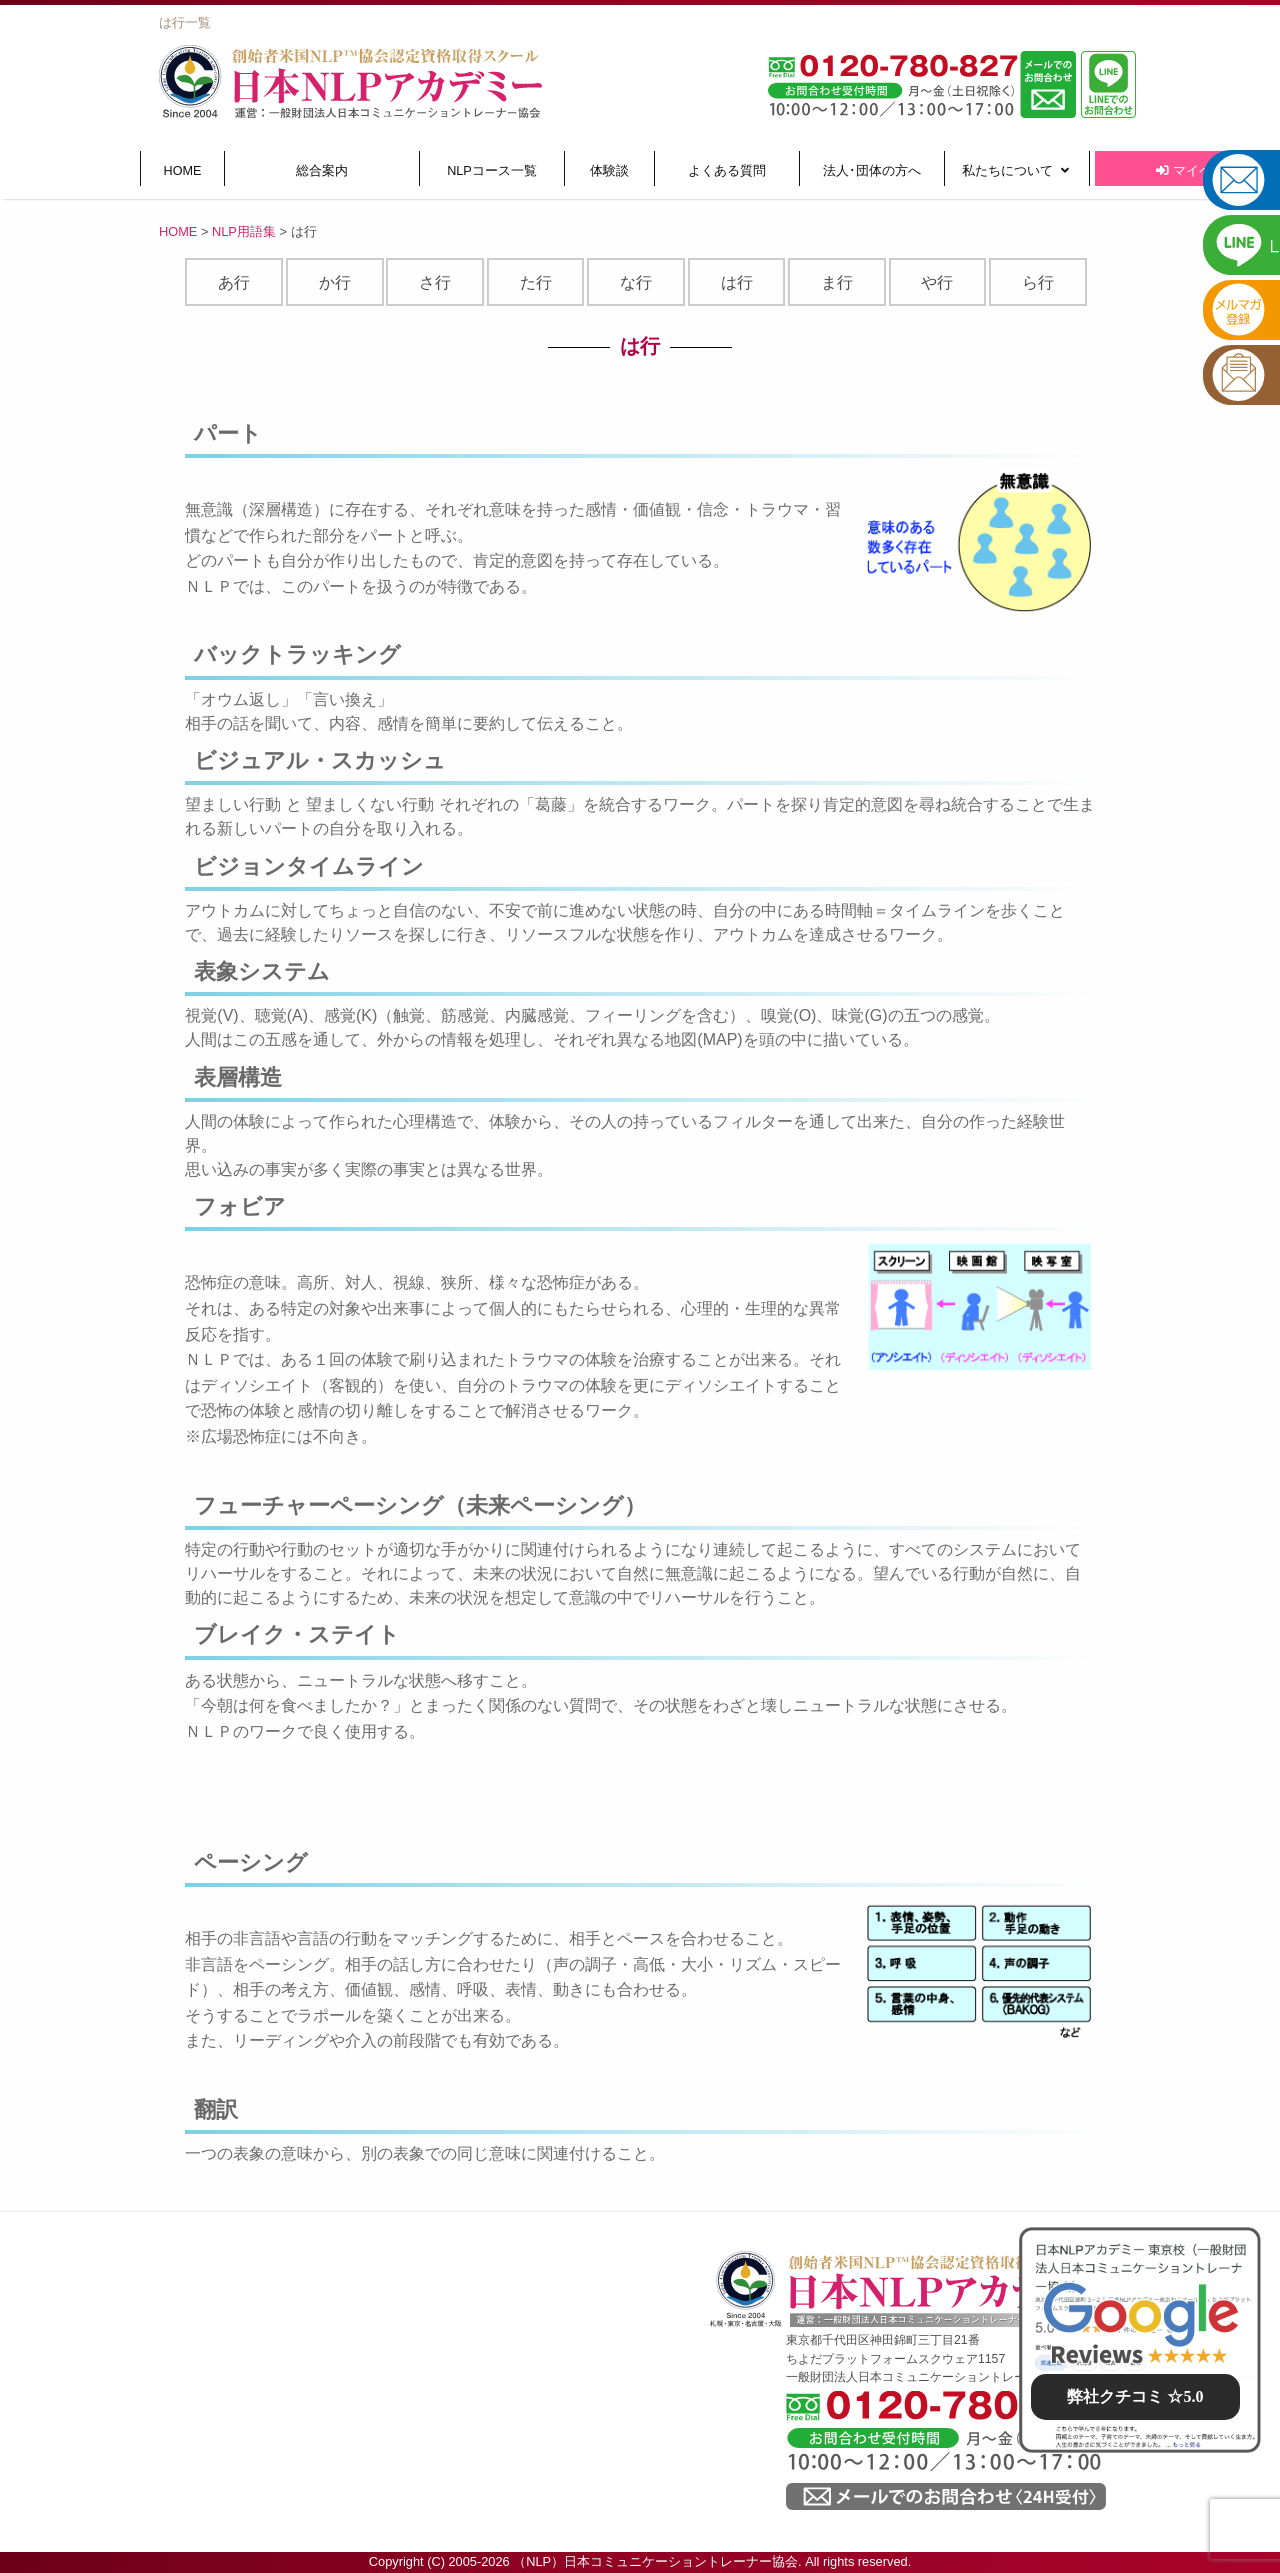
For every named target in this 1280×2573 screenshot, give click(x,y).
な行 (636, 282)
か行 (335, 282)
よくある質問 (727, 171)
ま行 (837, 282)
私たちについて (1015, 171)
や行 (937, 282)
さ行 (435, 282)
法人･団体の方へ (872, 171)
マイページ (1197, 171)
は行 (737, 282)
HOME (183, 171)
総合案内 (322, 171)
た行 (536, 282)
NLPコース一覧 (492, 171)
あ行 (234, 282)
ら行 (1038, 282)
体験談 (609, 171)
